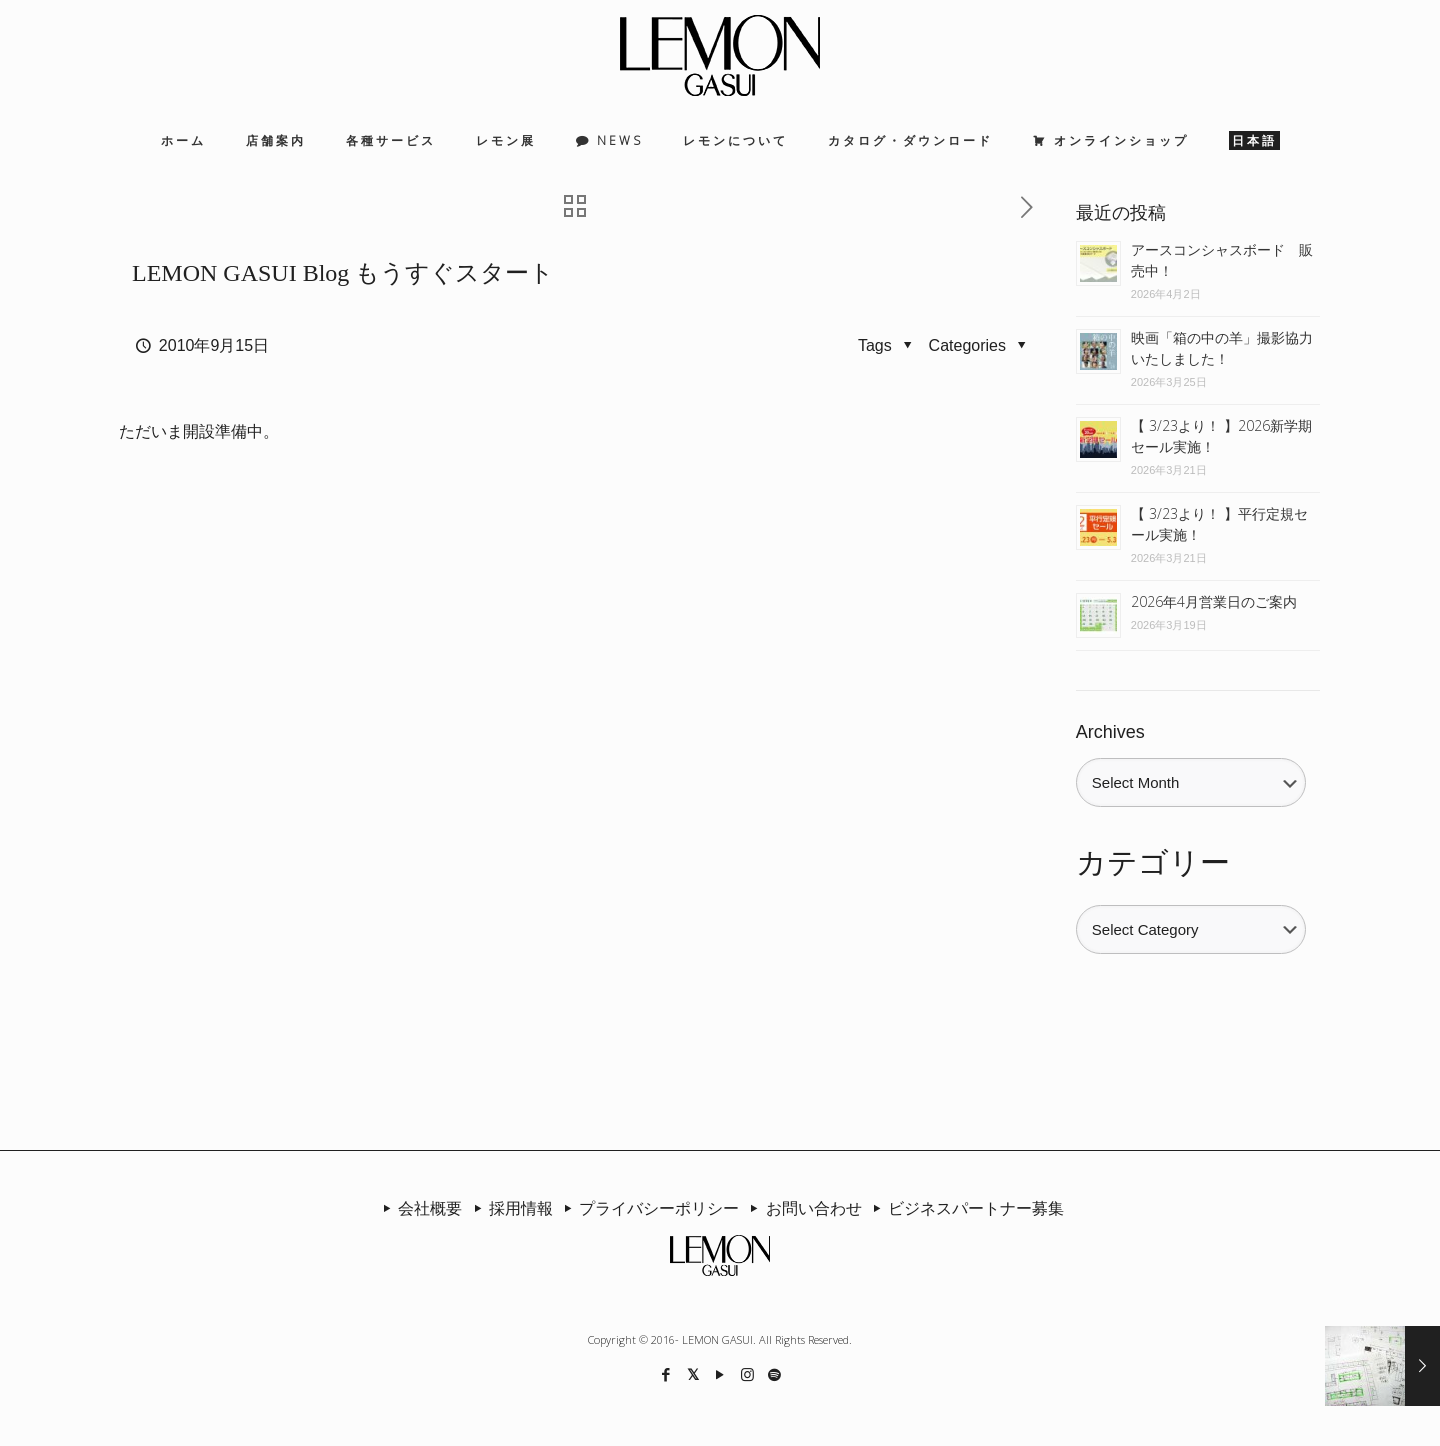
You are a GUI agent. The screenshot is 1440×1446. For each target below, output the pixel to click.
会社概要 (419, 1208)
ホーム (183, 140)
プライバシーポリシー (648, 1208)
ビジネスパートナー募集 (965, 1208)
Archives (1110, 732)
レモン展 (506, 140)
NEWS (620, 140)
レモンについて (735, 140)
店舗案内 (276, 140)
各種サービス (391, 140)
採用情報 (509, 1208)
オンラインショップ (1121, 140)
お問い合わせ (802, 1208)
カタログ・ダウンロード (910, 140)
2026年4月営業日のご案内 (1214, 601)
